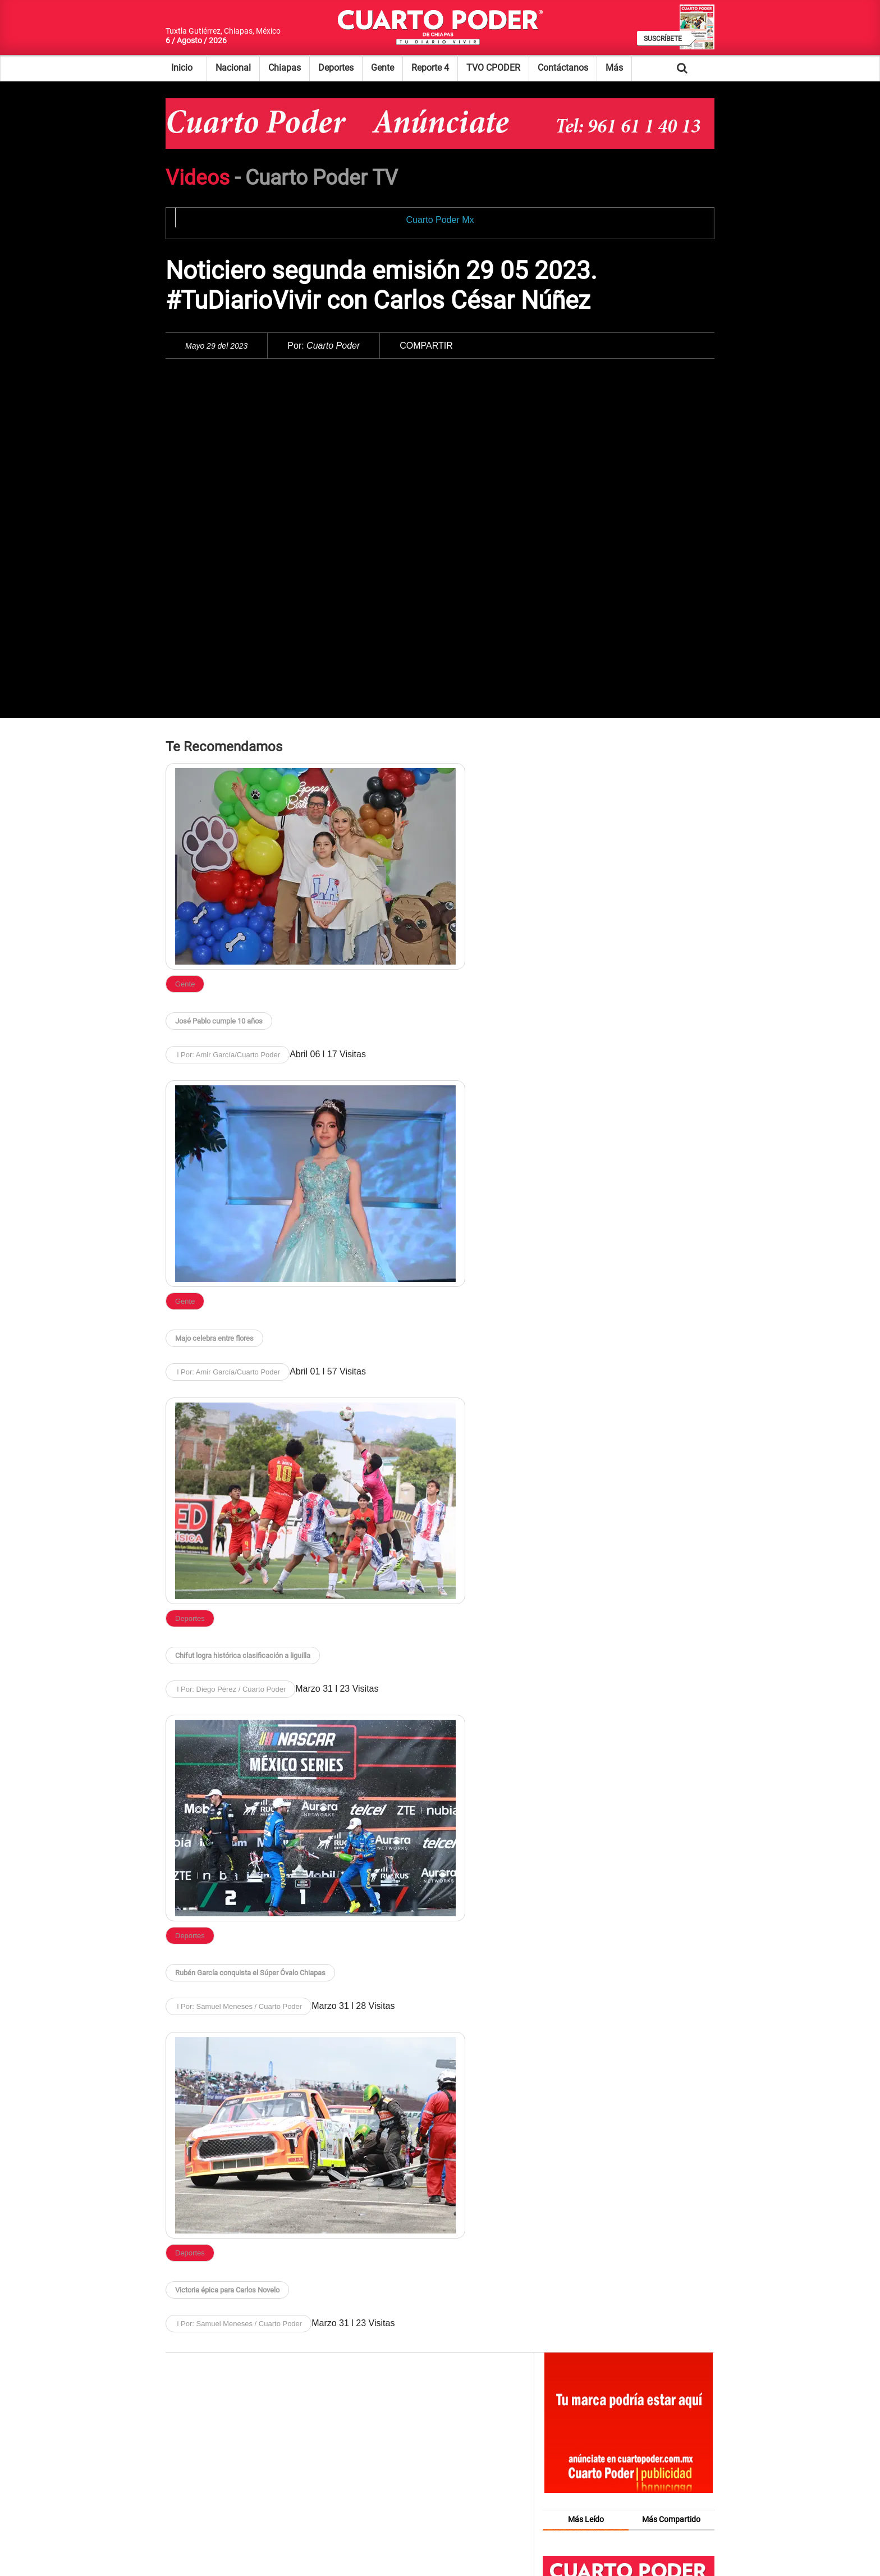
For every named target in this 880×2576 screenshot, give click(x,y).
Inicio (181, 67)
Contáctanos (563, 67)
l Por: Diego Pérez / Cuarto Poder (230, 1689)
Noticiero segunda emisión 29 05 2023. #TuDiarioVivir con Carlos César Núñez (381, 285)
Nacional (233, 67)
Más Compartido (671, 2519)
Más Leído (586, 2519)
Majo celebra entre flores (214, 1338)
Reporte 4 (430, 67)
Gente (382, 67)
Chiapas (284, 67)
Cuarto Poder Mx (440, 220)
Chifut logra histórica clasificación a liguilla (242, 1655)
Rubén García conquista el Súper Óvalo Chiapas (250, 1972)
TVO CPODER (493, 67)
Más (614, 67)
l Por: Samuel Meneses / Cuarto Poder (238, 2006)
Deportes (336, 67)
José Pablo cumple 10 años (219, 1021)
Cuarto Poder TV (321, 178)
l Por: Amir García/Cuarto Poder (227, 1055)
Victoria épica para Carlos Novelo (227, 2290)
